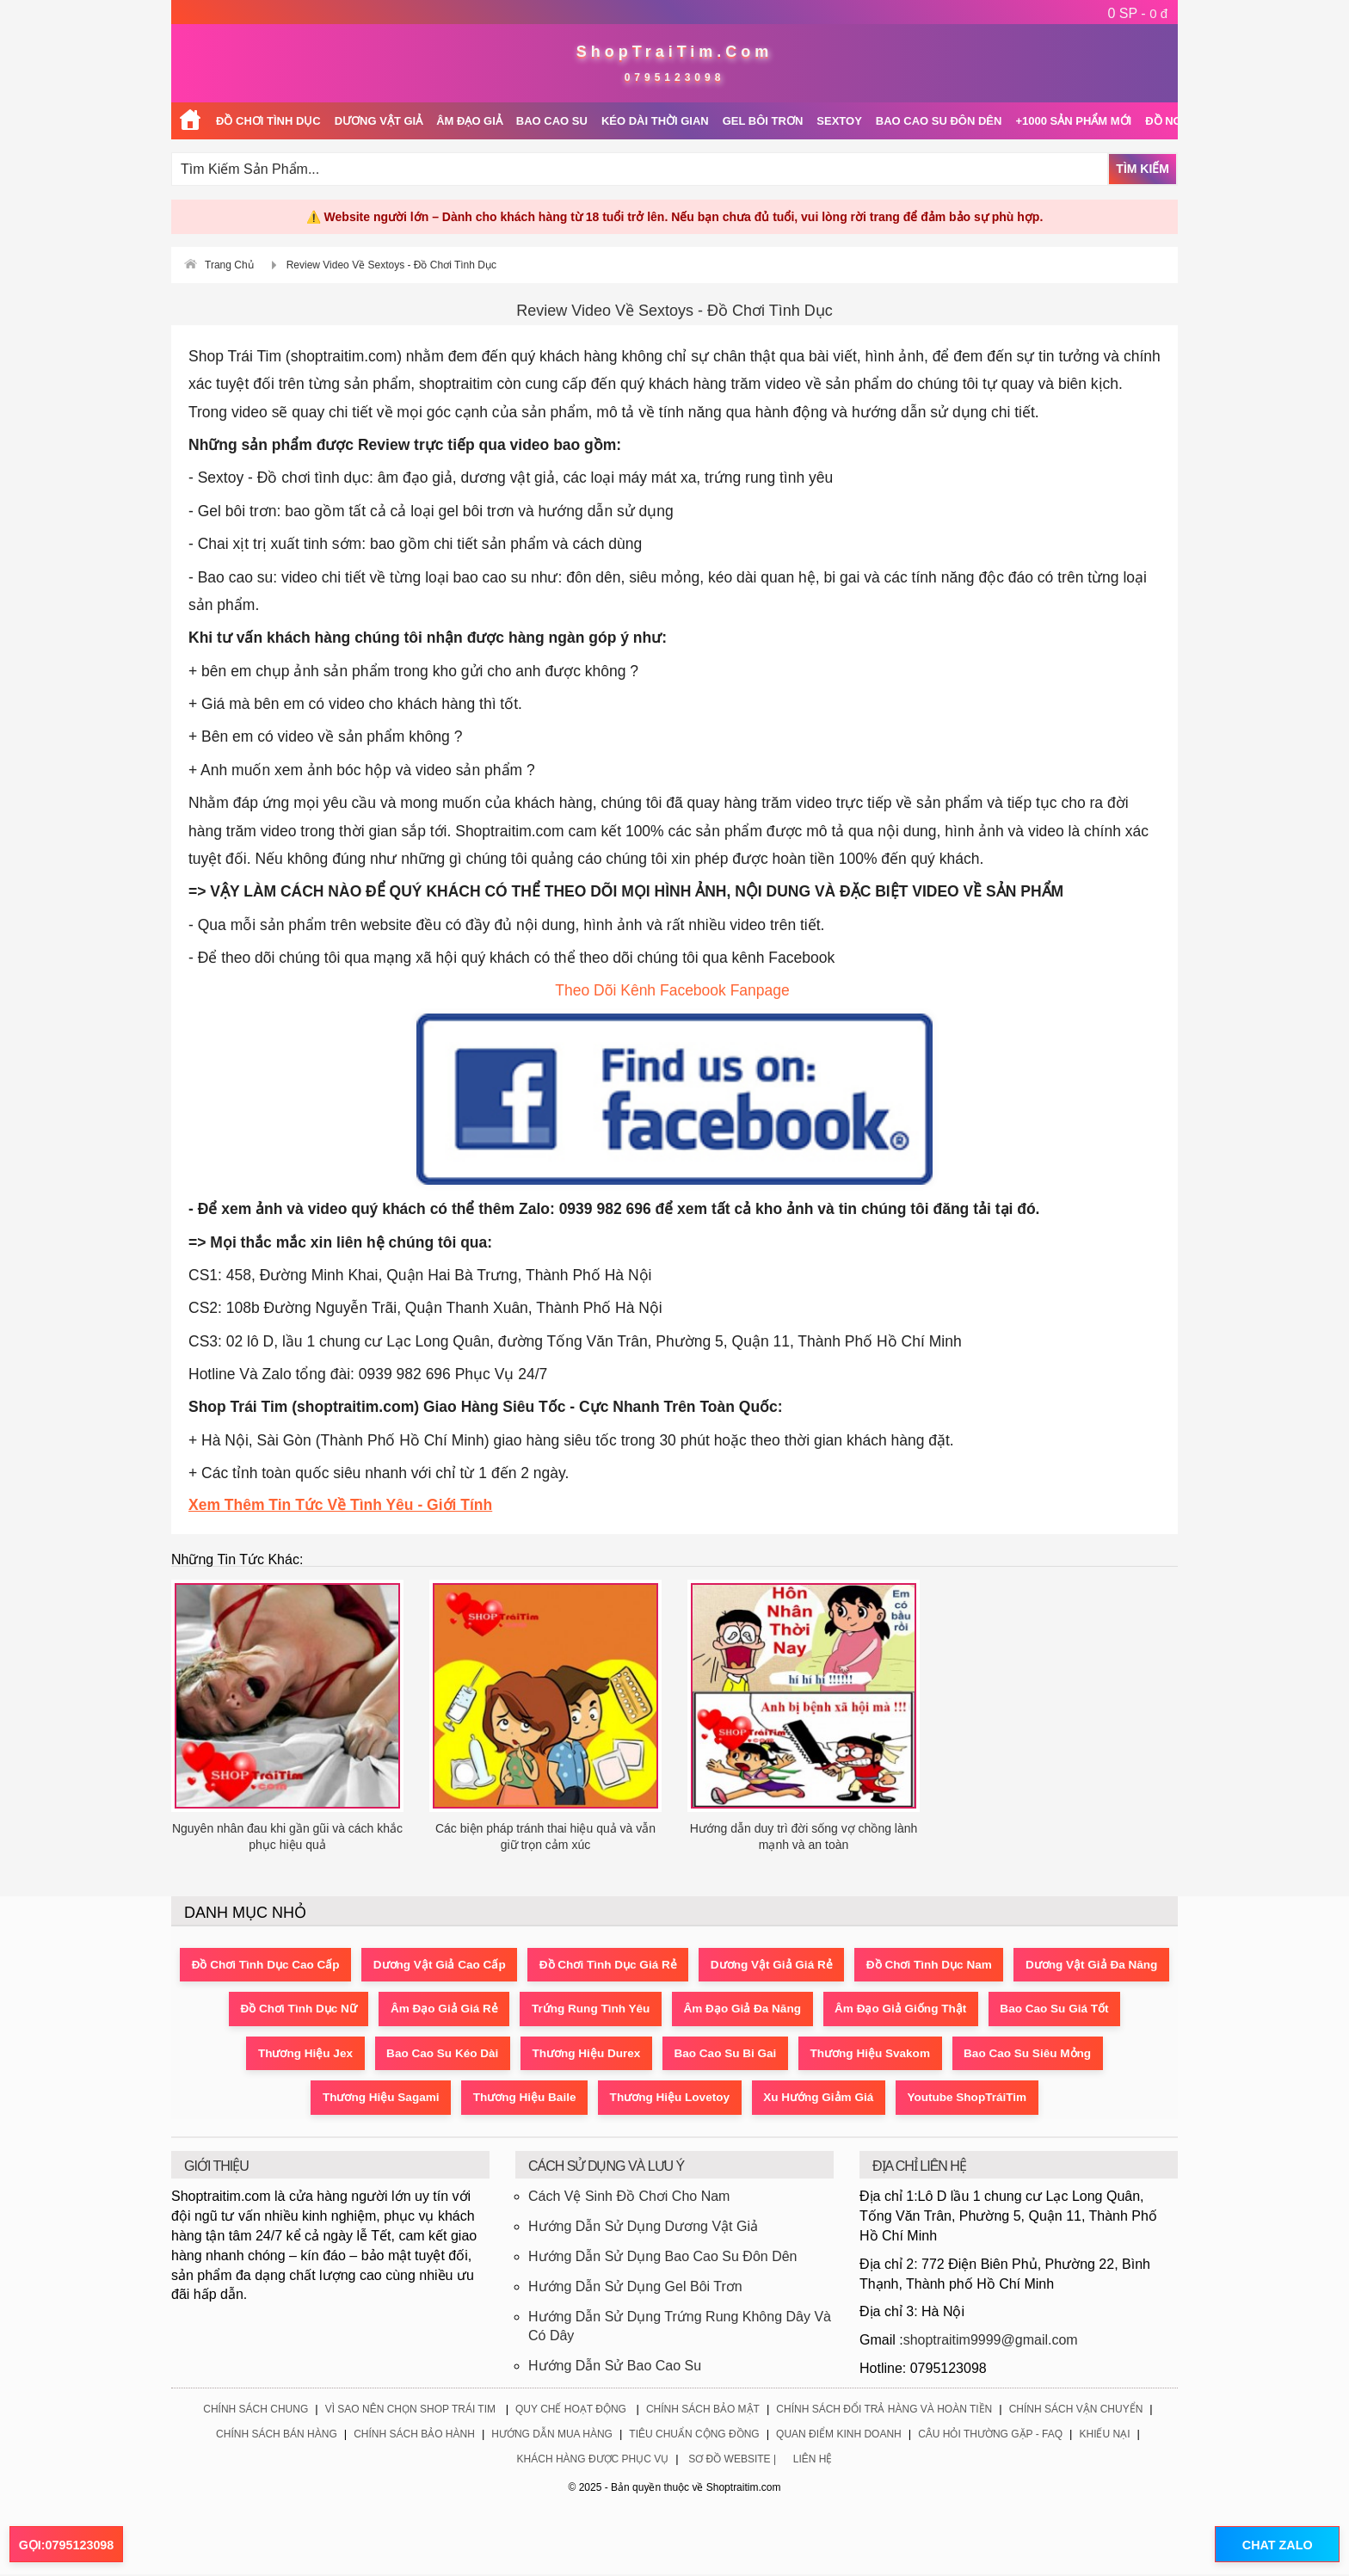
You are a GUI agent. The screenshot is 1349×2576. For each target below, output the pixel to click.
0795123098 (675, 77)
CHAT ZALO (1271, 2544)
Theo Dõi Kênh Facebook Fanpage (674, 990)
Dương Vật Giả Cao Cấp (514, 1965)
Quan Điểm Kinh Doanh (839, 2437)
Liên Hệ (813, 2462)
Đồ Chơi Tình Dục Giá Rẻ (690, 1965)
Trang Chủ (229, 265)
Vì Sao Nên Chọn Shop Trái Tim (410, 2411)
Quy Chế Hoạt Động (570, 2411)
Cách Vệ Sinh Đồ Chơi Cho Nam (629, 2198)
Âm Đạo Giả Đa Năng (908, 2010)
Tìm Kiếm (1142, 169)
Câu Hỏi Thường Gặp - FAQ (990, 2437)
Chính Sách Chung (255, 2411)
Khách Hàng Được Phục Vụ (593, 2462)
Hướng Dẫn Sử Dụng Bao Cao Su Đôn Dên (662, 2258)
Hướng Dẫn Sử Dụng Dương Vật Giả (643, 2229)
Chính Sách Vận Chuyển (1076, 2411)
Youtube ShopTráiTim (1067, 2099)
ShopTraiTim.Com (674, 51)
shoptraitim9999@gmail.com (990, 2342)
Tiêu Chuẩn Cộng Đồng (694, 2437)
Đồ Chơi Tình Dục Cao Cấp (331, 1965)
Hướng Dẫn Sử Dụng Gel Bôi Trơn (635, 2288)
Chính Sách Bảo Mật (703, 2411)
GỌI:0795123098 (66, 2544)
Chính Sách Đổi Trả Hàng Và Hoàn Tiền (884, 2411)
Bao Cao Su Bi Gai (888, 2054)
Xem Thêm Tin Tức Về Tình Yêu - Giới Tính (340, 1504)
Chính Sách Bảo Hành (414, 2437)
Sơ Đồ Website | (732, 2462)
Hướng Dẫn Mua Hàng (552, 2437)
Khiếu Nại (1104, 2437)
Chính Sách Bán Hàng (276, 2437)
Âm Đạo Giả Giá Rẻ (595, 2010)
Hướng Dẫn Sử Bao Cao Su (614, 2368)
